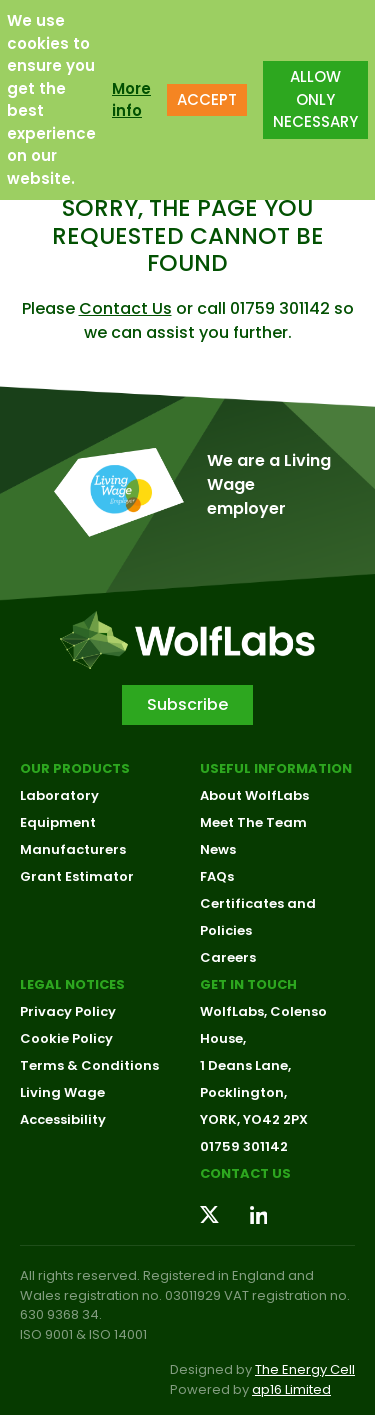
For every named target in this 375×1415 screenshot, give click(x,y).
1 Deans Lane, (245, 1065)
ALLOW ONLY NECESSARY (315, 92)
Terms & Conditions (89, 1065)
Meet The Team (253, 822)
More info (131, 92)
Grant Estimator (77, 876)
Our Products (75, 768)
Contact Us (125, 308)
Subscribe (187, 704)
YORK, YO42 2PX (254, 1119)
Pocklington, (243, 1092)
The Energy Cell (305, 1369)
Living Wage (62, 1092)
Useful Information (276, 768)
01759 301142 (244, 1146)
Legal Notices (72, 984)
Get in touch (248, 984)
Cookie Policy (66, 1038)
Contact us (245, 1173)
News (218, 849)
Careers (228, 957)
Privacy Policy (68, 1011)
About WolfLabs (254, 795)
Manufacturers (73, 849)
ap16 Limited (291, 1389)
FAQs (217, 876)
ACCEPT (207, 92)
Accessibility (63, 1119)
